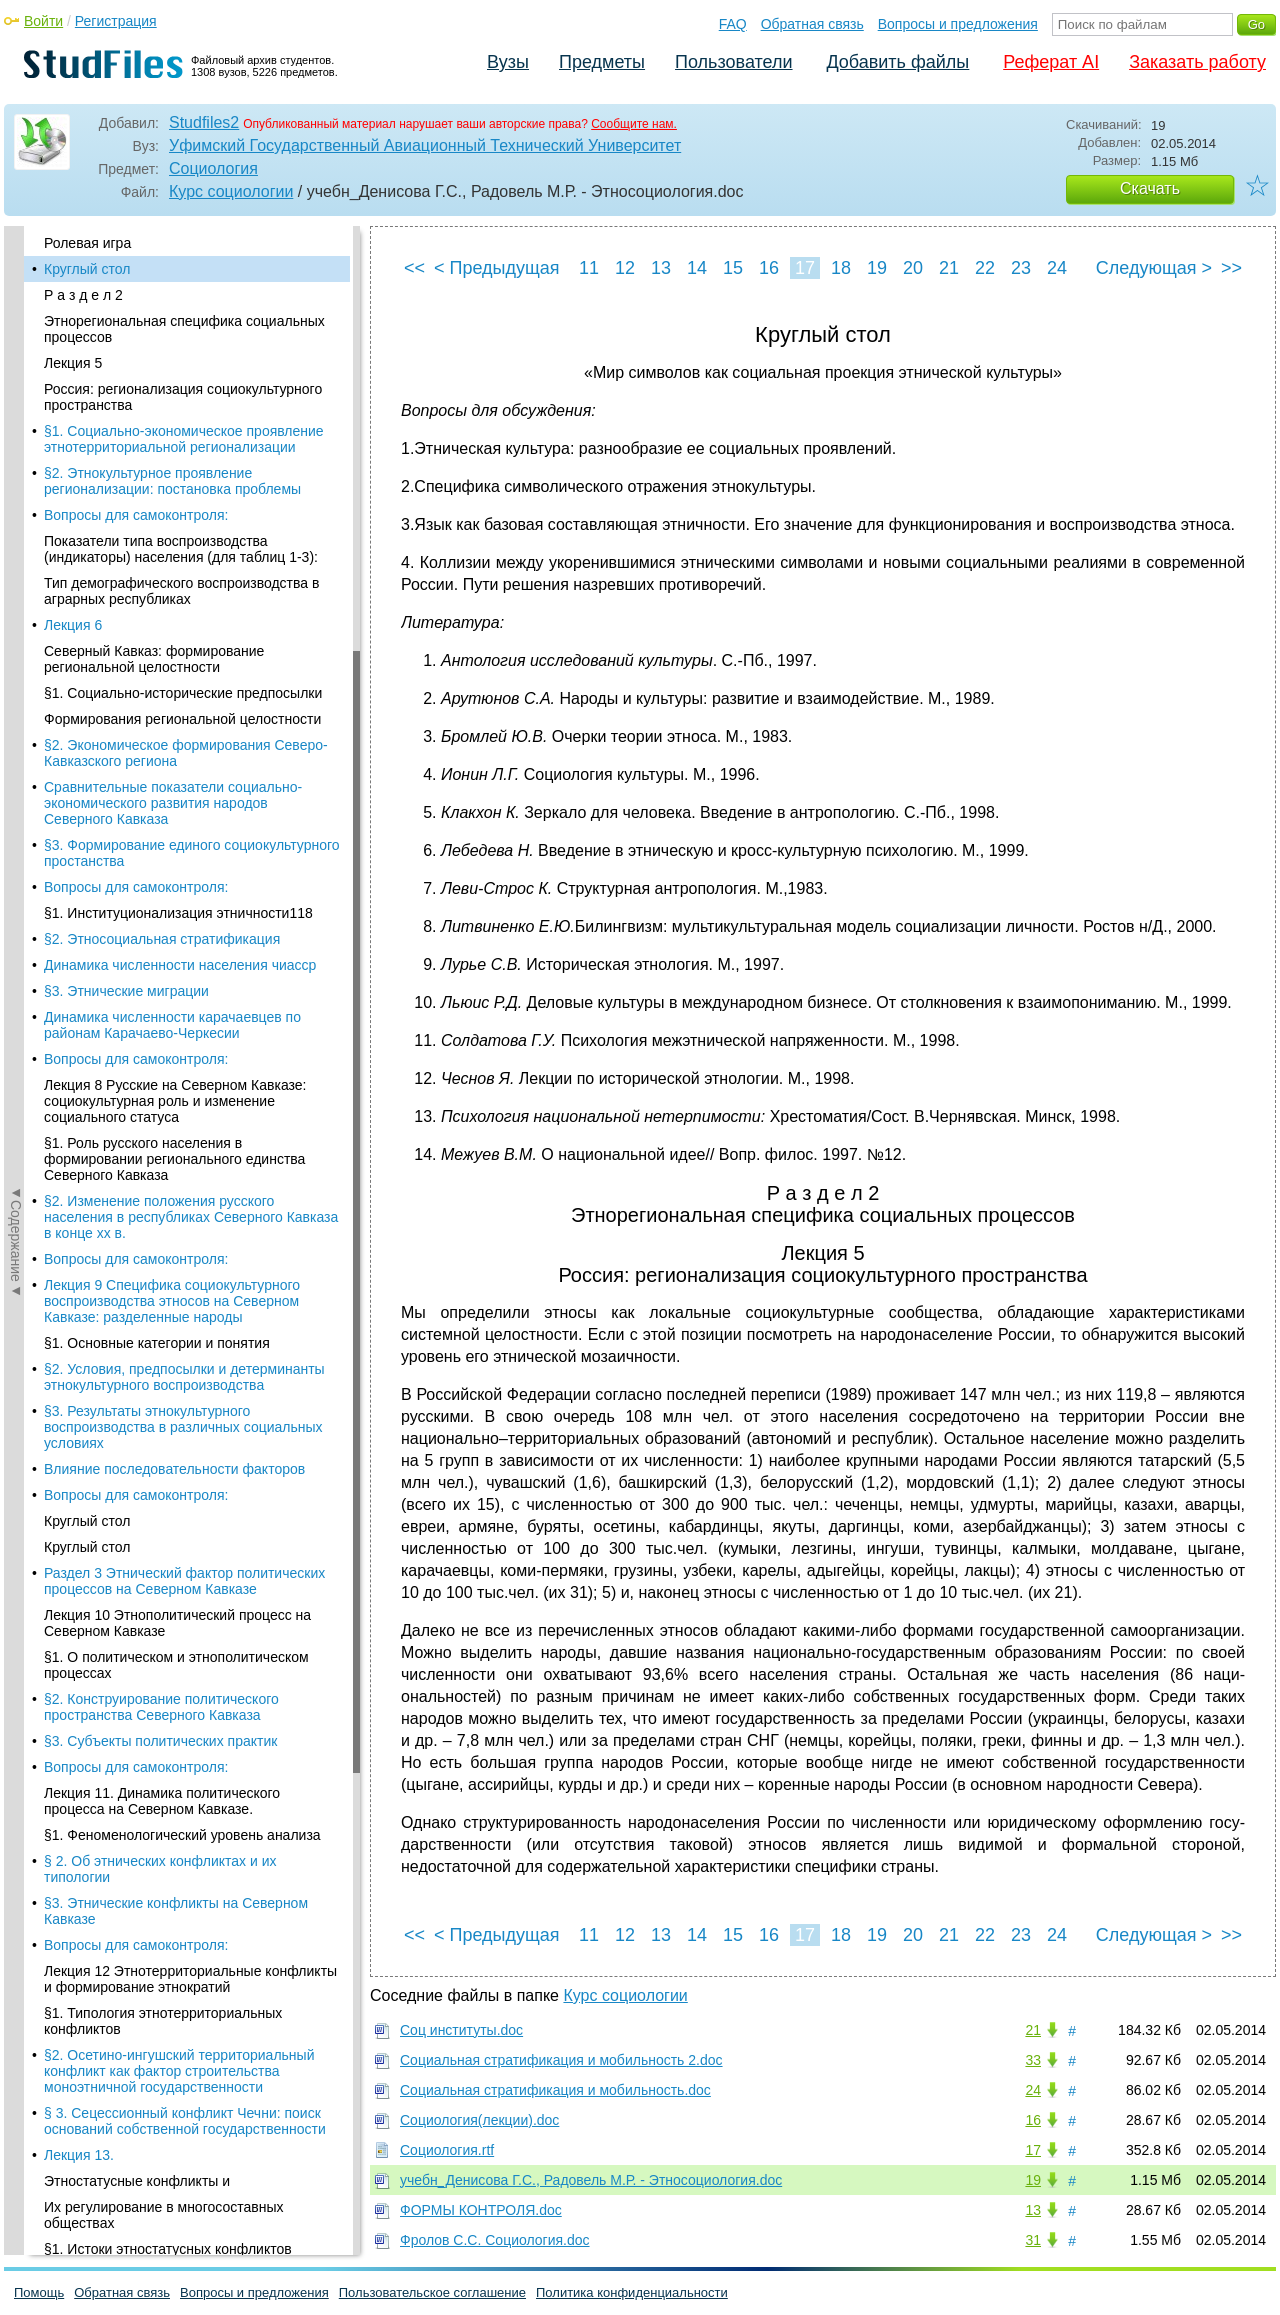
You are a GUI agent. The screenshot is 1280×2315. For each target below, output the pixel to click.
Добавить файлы (897, 62)
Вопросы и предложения (958, 24)
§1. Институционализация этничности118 (178, 913)
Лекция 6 (73, 625)
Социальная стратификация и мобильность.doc (555, 2090)
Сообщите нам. (634, 124)
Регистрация (116, 21)
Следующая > (1154, 268)
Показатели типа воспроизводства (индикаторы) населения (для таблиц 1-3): (181, 549)
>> (1231, 268)
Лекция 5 (73, 363)
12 (625, 268)
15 (733, 268)
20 (913, 268)
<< (414, 268)
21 (949, 268)
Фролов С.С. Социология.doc (495, 2240)
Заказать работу (1197, 62)
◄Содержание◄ (16, 576)
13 (661, 268)
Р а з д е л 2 (83, 295)
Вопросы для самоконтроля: (136, 515)
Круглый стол (87, 269)
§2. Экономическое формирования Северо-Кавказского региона (186, 753)
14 (697, 268)
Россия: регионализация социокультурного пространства (183, 397)
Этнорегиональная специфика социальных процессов (184, 329)
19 (877, 268)
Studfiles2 (204, 122)
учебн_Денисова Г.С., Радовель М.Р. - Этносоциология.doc (591, 2180)
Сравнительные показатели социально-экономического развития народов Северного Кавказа (173, 803)
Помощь (39, 2292)
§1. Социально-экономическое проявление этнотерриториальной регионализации (184, 439)
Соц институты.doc (461, 2030)
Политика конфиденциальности (632, 2292)
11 (589, 268)
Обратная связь (812, 24)
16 (769, 268)
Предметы (602, 62)
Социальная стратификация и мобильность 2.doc (561, 2060)
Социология (213, 168)
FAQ (733, 24)
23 (1021, 268)
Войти (43, 21)
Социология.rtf (447, 2150)
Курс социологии (231, 191)
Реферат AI (1051, 62)
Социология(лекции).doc (479, 2120)
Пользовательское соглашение (432, 2292)
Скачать (1150, 188)
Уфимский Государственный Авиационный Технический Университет (425, 145)
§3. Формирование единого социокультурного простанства (192, 853)
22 (985, 268)
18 (841, 268)
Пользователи (733, 62)
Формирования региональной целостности (182, 719)
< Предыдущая (497, 268)
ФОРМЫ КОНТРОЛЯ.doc (481, 2210)
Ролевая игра (87, 243)
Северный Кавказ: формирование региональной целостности (154, 659)
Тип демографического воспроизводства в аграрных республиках (181, 591)
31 (1033, 2240)
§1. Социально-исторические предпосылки (183, 693)
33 (1033, 2060)
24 (1057, 268)
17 (805, 268)
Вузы (508, 62)
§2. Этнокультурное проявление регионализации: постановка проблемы (172, 481)
